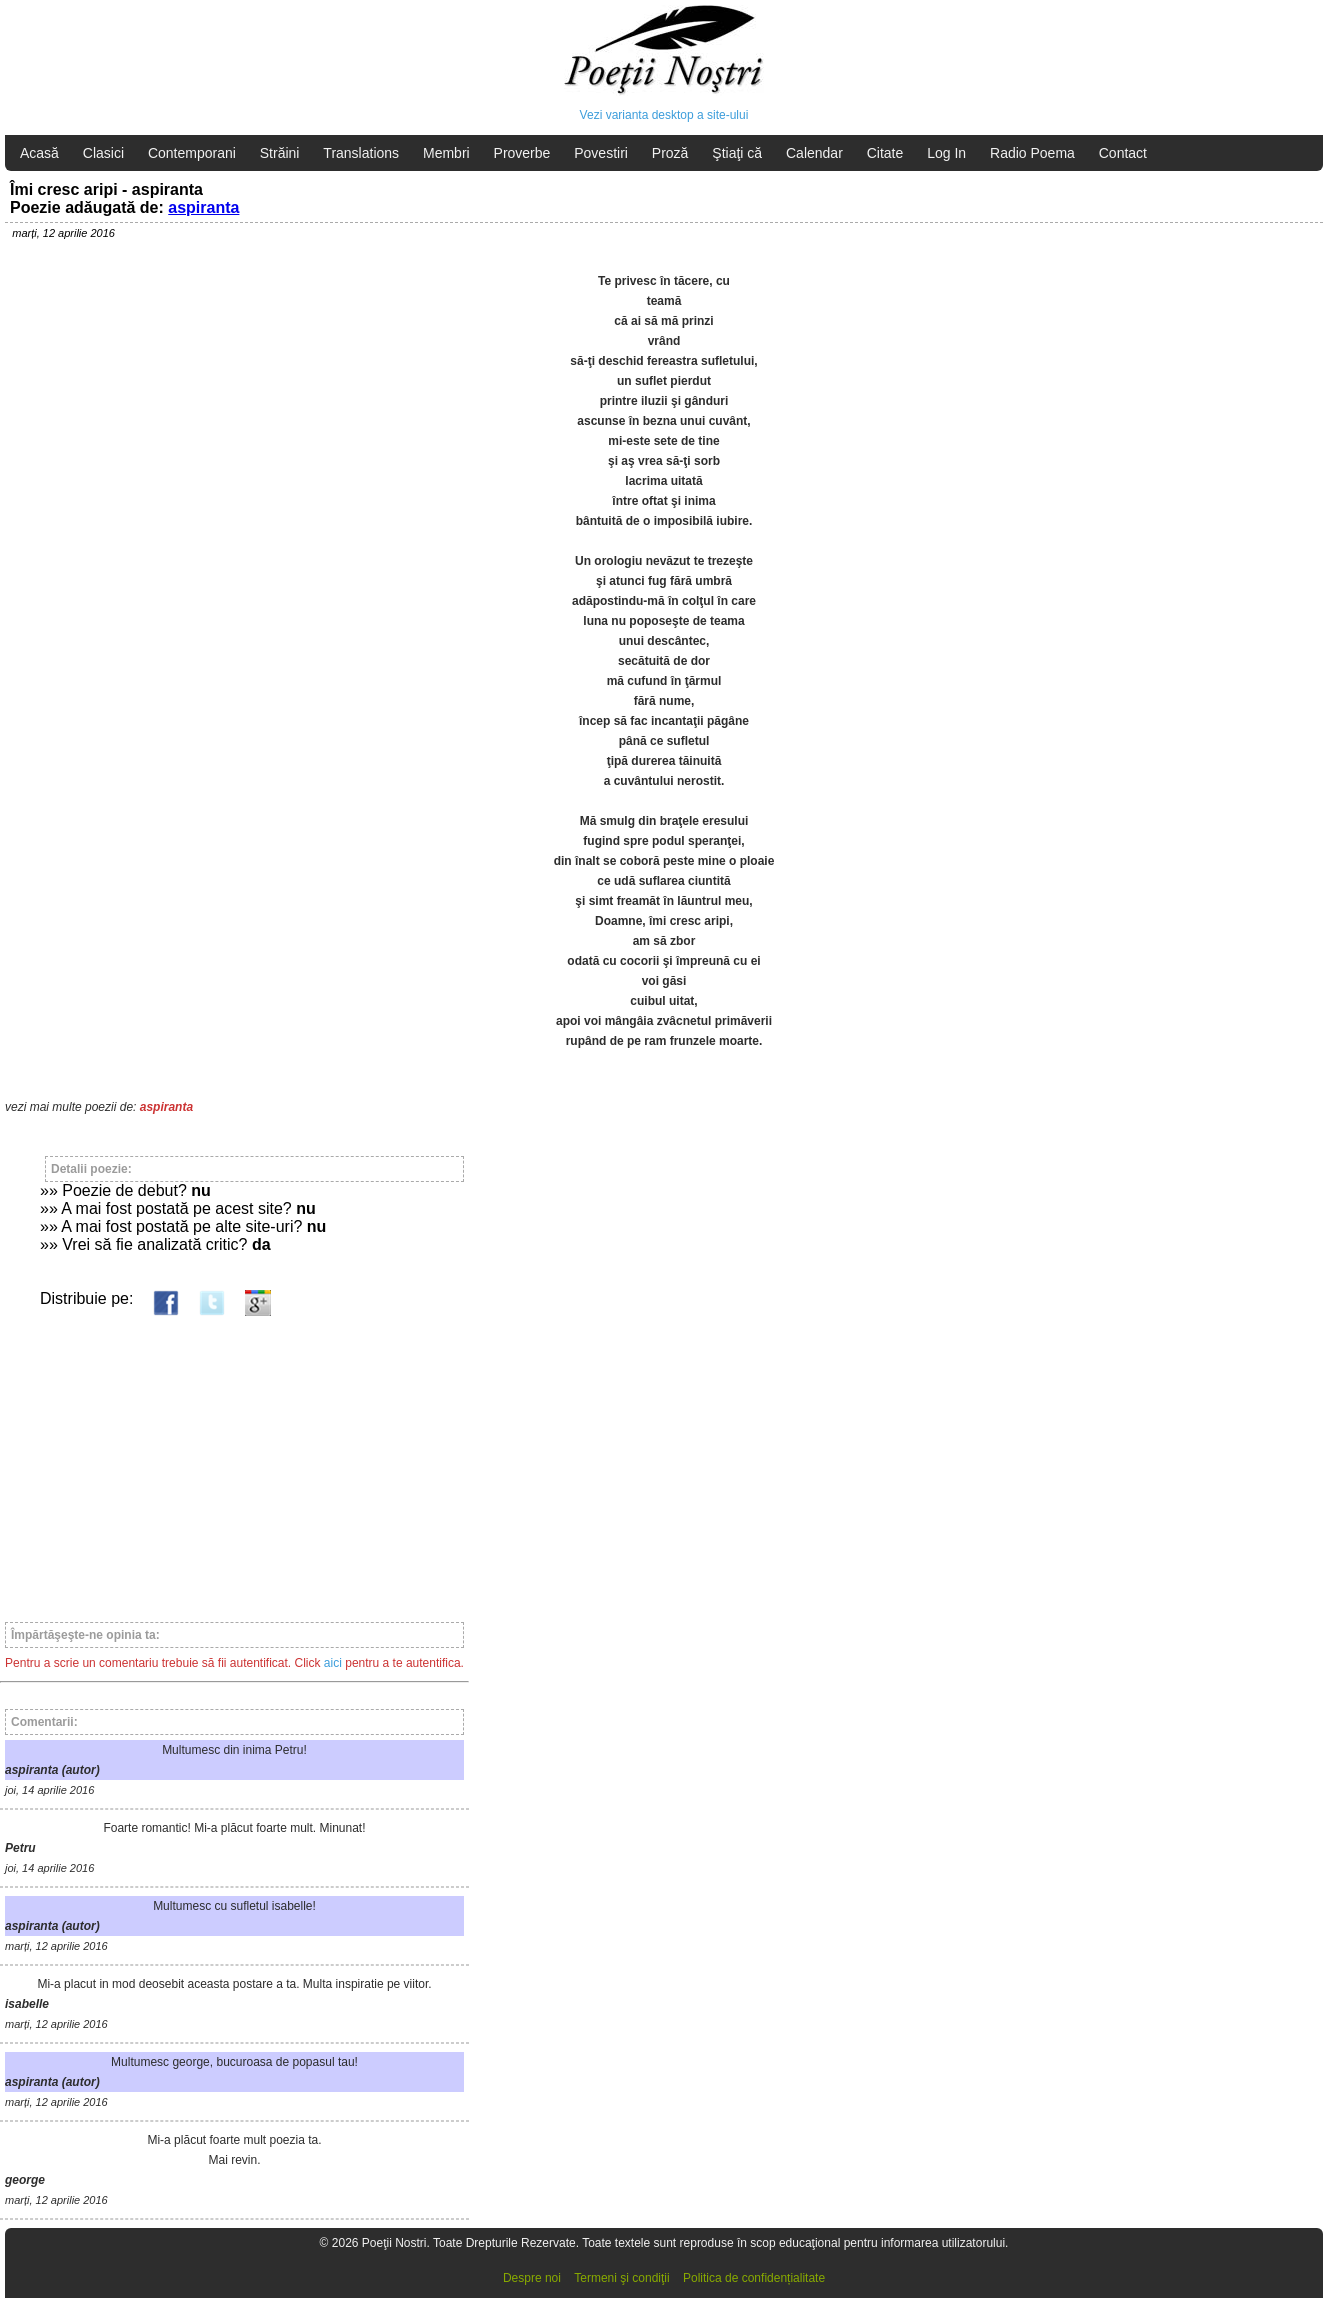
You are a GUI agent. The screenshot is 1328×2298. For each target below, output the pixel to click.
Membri (446, 153)
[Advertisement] (234, 1460)
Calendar (814, 153)
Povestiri (601, 153)
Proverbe (522, 153)
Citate (885, 153)
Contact (1123, 153)
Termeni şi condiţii (621, 2278)
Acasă (39, 153)
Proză (670, 153)
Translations (361, 153)
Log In (946, 153)
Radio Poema (1032, 153)
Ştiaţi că (737, 153)
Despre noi (532, 2278)
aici (333, 1663)
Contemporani (192, 153)
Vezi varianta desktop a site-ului (664, 115)
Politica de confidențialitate (754, 2278)
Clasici (103, 153)
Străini (280, 153)
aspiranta (203, 207)
